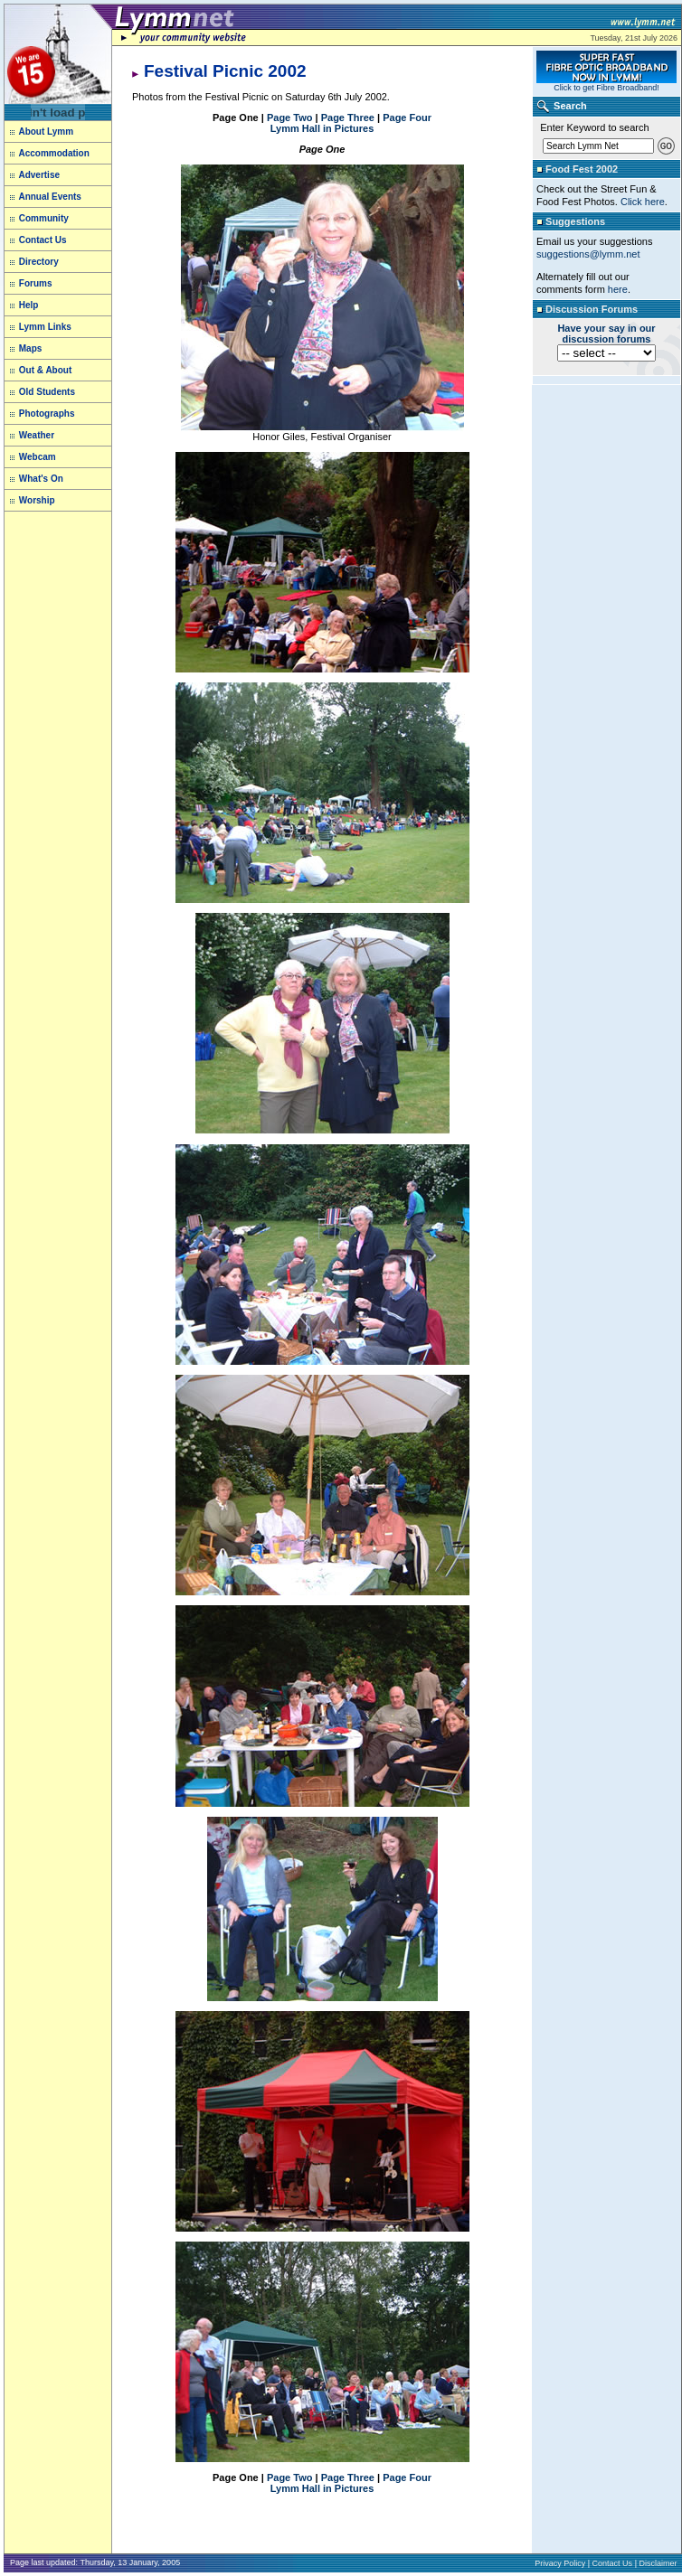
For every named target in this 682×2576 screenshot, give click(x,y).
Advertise (39, 175)
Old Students (47, 392)
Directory (39, 262)
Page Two (290, 117)
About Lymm (41, 131)
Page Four (407, 117)
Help (29, 305)
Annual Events (49, 197)
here (618, 289)
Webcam (37, 457)
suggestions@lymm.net (588, 254)
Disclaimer (658, 2563)
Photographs (47, 413)
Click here (642, 201)
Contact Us (43, 240)
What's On (41, 479)
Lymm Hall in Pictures (322, 128)
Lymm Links (43, 327)
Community (44, 218)
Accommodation (53, 153)
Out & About (43, 370)
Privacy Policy (560, 2563)
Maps (31, 348)
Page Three (347, 117)
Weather (36, 435)
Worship (37, 500)
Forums (35, 283)
